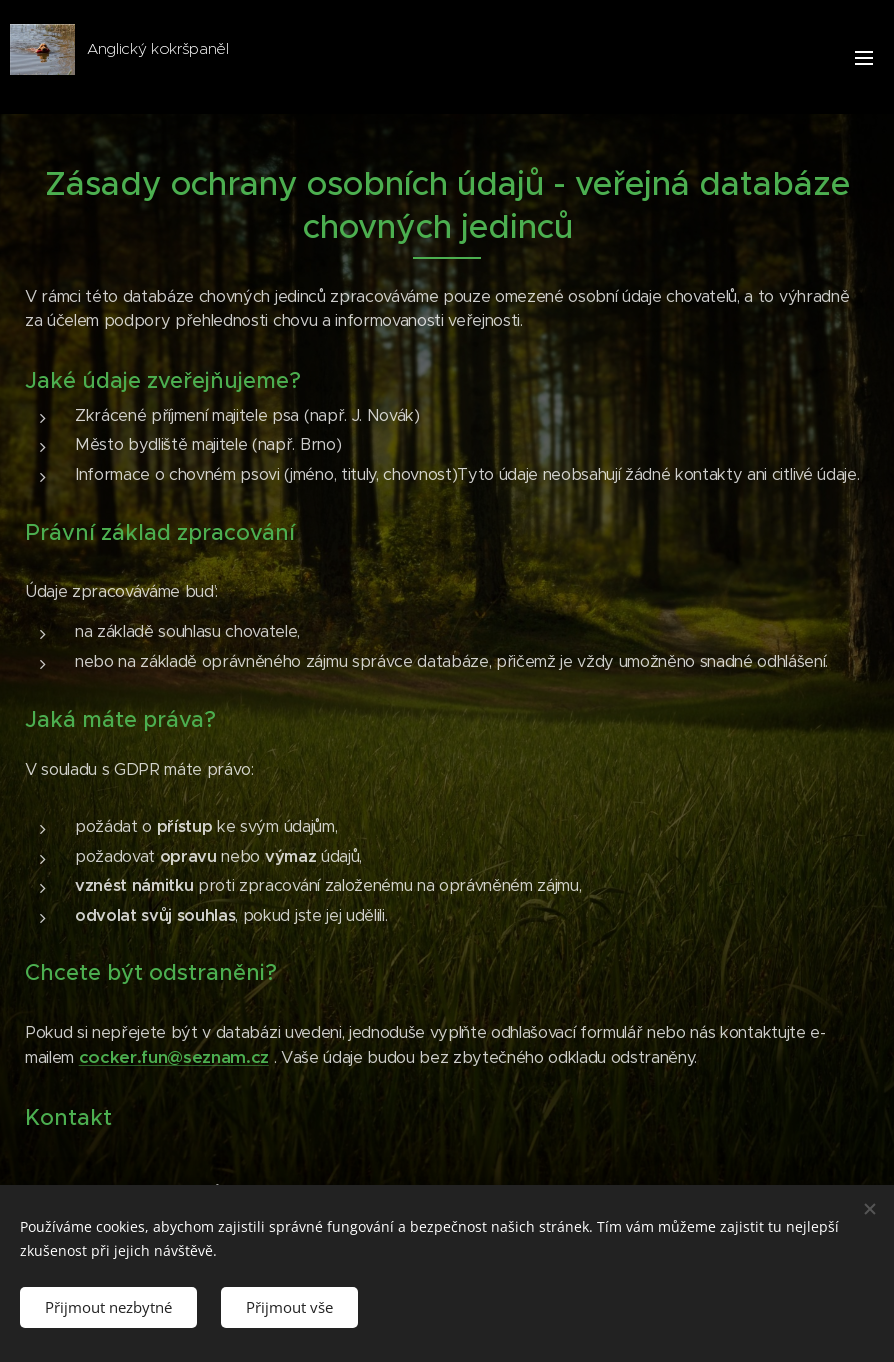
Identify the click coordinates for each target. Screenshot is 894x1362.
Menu (864, 58)
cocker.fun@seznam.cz (174, 1057)
